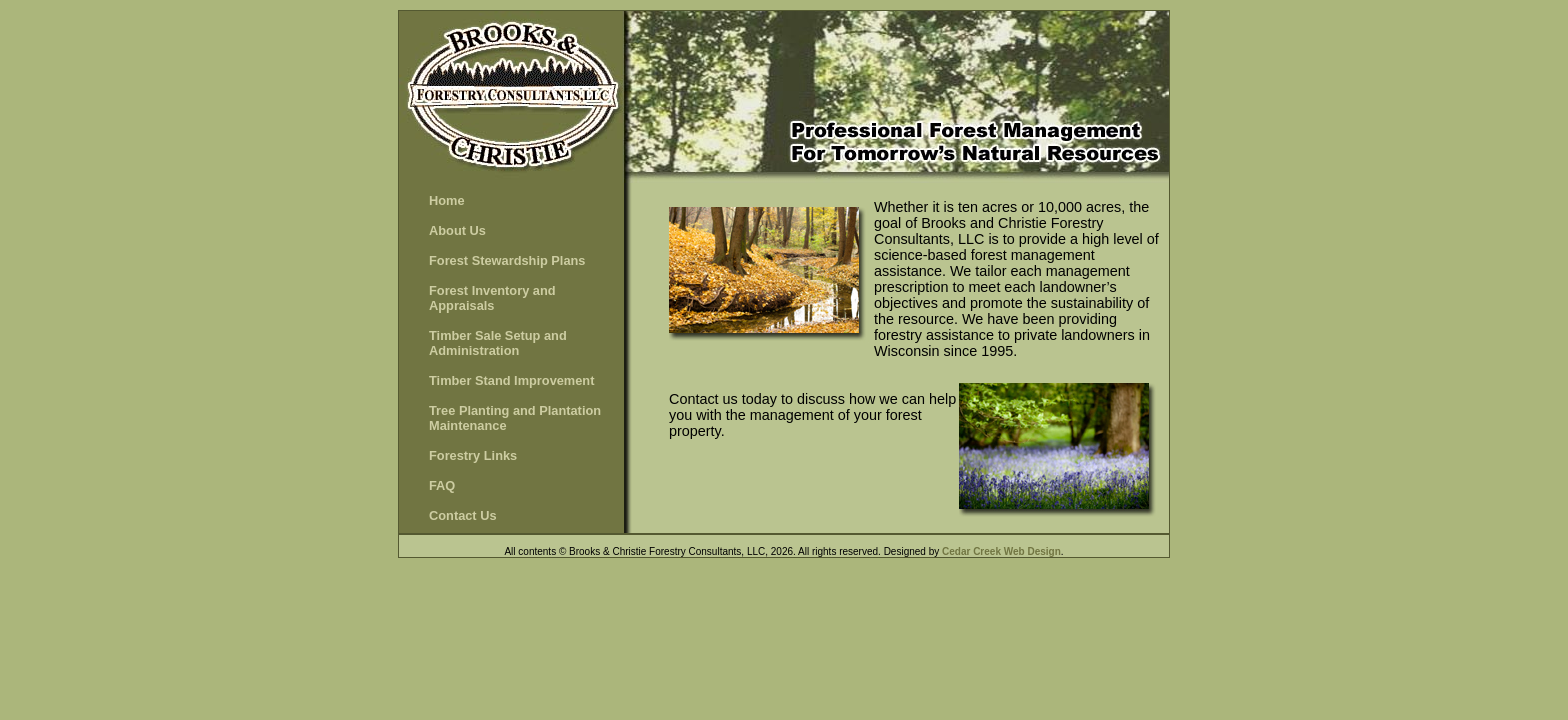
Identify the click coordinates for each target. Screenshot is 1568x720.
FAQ (442, 485)
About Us (457, 230)
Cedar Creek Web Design (1001, 551)
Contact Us (463, 515)
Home (447, 200)
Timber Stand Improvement (511, 380)
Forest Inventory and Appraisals (492, 298)
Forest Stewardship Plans (507, 260)
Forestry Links (473, 455)
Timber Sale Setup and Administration (498, 343)
